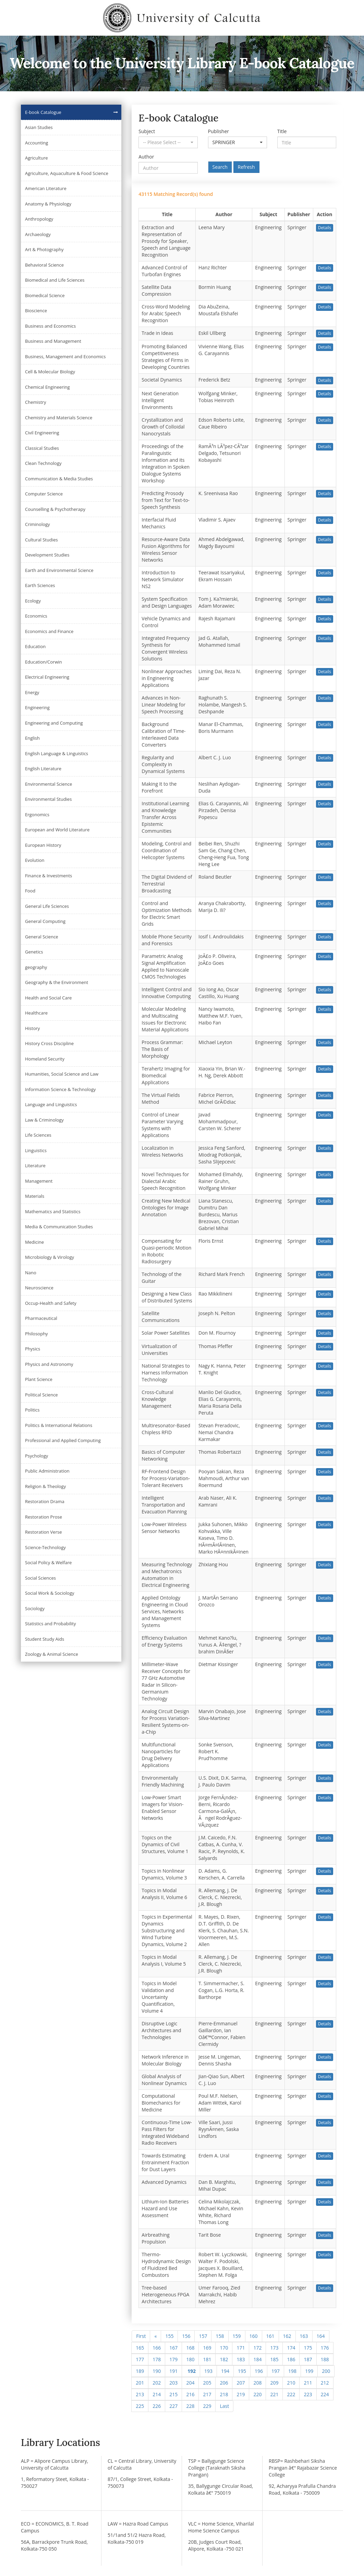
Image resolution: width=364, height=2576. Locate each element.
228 (190, 2406)
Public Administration (47, 1471)
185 (274, 2359)
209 (274, 2382)
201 (140, 2382)
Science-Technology (45, 1547)
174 (291, 2347)
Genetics (34, 952)
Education (35, 646)
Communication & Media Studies (59, 479)
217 (207, 2394)
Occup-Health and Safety (50, 1303)
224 (325, 2394)
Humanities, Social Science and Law (61, 1074)
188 (325, 2359)
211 (308, 2382)
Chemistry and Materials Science (58, 417)
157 (203, 2336)
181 (207, 2359)
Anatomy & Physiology (48, 204)
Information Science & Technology (60, 1089)
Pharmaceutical (41, 1318)
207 (240, 2382)
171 (240, 2347)
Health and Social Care (48, 998)
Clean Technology (43, 463)
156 (186, 2336)
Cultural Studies (41, 540)
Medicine (34, 1242)
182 (224, 2359)
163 (304, 2336)
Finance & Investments (48, 876)
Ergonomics (37, 814)
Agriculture (36, 158)
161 (270, 2336)
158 (220, 2336)
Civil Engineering (42, 433)
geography (36, 967)
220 (257, 2394)
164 (321, 2336)
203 (173, 2382)
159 (237, 2336)
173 (274, 2347)
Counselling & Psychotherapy (55, 509)
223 (308, 2394)
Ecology (33, 601)
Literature (35, 1165)
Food (30, 891)
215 (173, 2394)
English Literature (43, 768)
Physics (32, 1349)
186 (291, 2359)
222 (291, 2394)
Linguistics (36, 1150)
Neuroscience (39, 1288)
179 (173, 2359)
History (32, 1028)
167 (173, 2347)
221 (274, 2394)
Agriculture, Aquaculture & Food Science (66, 173)
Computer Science (44, 494)
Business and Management (53, 341)
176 (325, 2347)
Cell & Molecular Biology (50, 371)
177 (140, 2359)
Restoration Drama (44, 1501)
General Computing (45, 921)
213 (140, 2394)
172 (257, 2347)
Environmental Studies (48, 799)
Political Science (41, 1395)
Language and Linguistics (51, 1104)
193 (208, 2371)
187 (308, 2359)
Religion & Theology (45, 1486)
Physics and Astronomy (49, 1364)
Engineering (37, 707)
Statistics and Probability (50, 1623)
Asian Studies (39, 127)
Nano (30, 1272)
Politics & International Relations (58, 1425)
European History (43, 845)
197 (275, 2371)
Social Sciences (40, 1578)
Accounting (36, 143)
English (32, 738)
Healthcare (36, 1013)
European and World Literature (57, 830)
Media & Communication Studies (59, 1226)
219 (240, 2394)
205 (207, 2382)
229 (207, 2406)
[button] (167, 142)
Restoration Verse (43, 1532)
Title (282, 131)
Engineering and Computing (54, 723)
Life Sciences (38, 1135)
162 (287, 2336)
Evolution (35, 860)
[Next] (224, 2406)
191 (173, 2371)
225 (140, 2406)
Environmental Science (48, 784)
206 (224, 2382)
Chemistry (35, 402)
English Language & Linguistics (56, 753)
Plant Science (38, 1379)
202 (157, 2382)
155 (169, 2336)
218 (224, 2394)
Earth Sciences (40, 585)
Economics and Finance (49, 631)
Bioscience (36, 310)
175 (308, 2347)
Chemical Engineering (47, 387)
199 (309, 2371)
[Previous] (155, 2336)
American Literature (45, 188)
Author (146, 156)
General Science (41, 937)
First (141, 2336)
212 (325, 2382)
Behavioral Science (44, 265)
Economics (36, 616)
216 (190, 2394)
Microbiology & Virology (49, 1257)
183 (240, 2359)
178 (157, 2359)
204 (190, 2382)
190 (157, 2371)
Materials (34, 1196)
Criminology (37, 524)
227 (173, 2406)
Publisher (218, 131)
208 (257, 2382)
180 (190, 2359)
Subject (146, 131)
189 (140, 2371)
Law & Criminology (44, 1120)
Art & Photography (44, 249)
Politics (32, 1410)
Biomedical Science (45, 295)
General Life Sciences (47, 906)
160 (254, 2336)
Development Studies (47, 555)
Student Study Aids (44, 1639)
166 (157, 2347)
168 (190, 2347)
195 (242, 2371)
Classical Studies (42, 448)
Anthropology (39, 219)
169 (207, 2347)
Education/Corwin (43, 662)
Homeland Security (44, 1059)
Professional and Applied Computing (63, 1440)
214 (157, 2394)
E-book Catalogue (43, 112)
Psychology (36, 1456)
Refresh (246, 167)
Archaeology (38, 234)
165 (140, 2347)
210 (291, 2382)
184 (257, 2359)
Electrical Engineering (47, 677)
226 (157, 2406)
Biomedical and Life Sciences (54, 280)
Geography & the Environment (56, 982)
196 (259, 2371)
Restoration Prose (43, 1517)
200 (326, 2371)
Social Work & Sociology (49, 1593)
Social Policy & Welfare (48, 1562)
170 (224, 2347)
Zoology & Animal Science (51, 1654)
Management (38, 1181)
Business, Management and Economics (65, 356)
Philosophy (36, 1334)
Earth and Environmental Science (59, 570)
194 (225, 2371)
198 (292, 2371)
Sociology (35, 1608)
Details (324, 228)
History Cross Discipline (49, 1043)
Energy (32, 692)
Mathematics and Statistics (53, 1211)
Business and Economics (50, 326)
